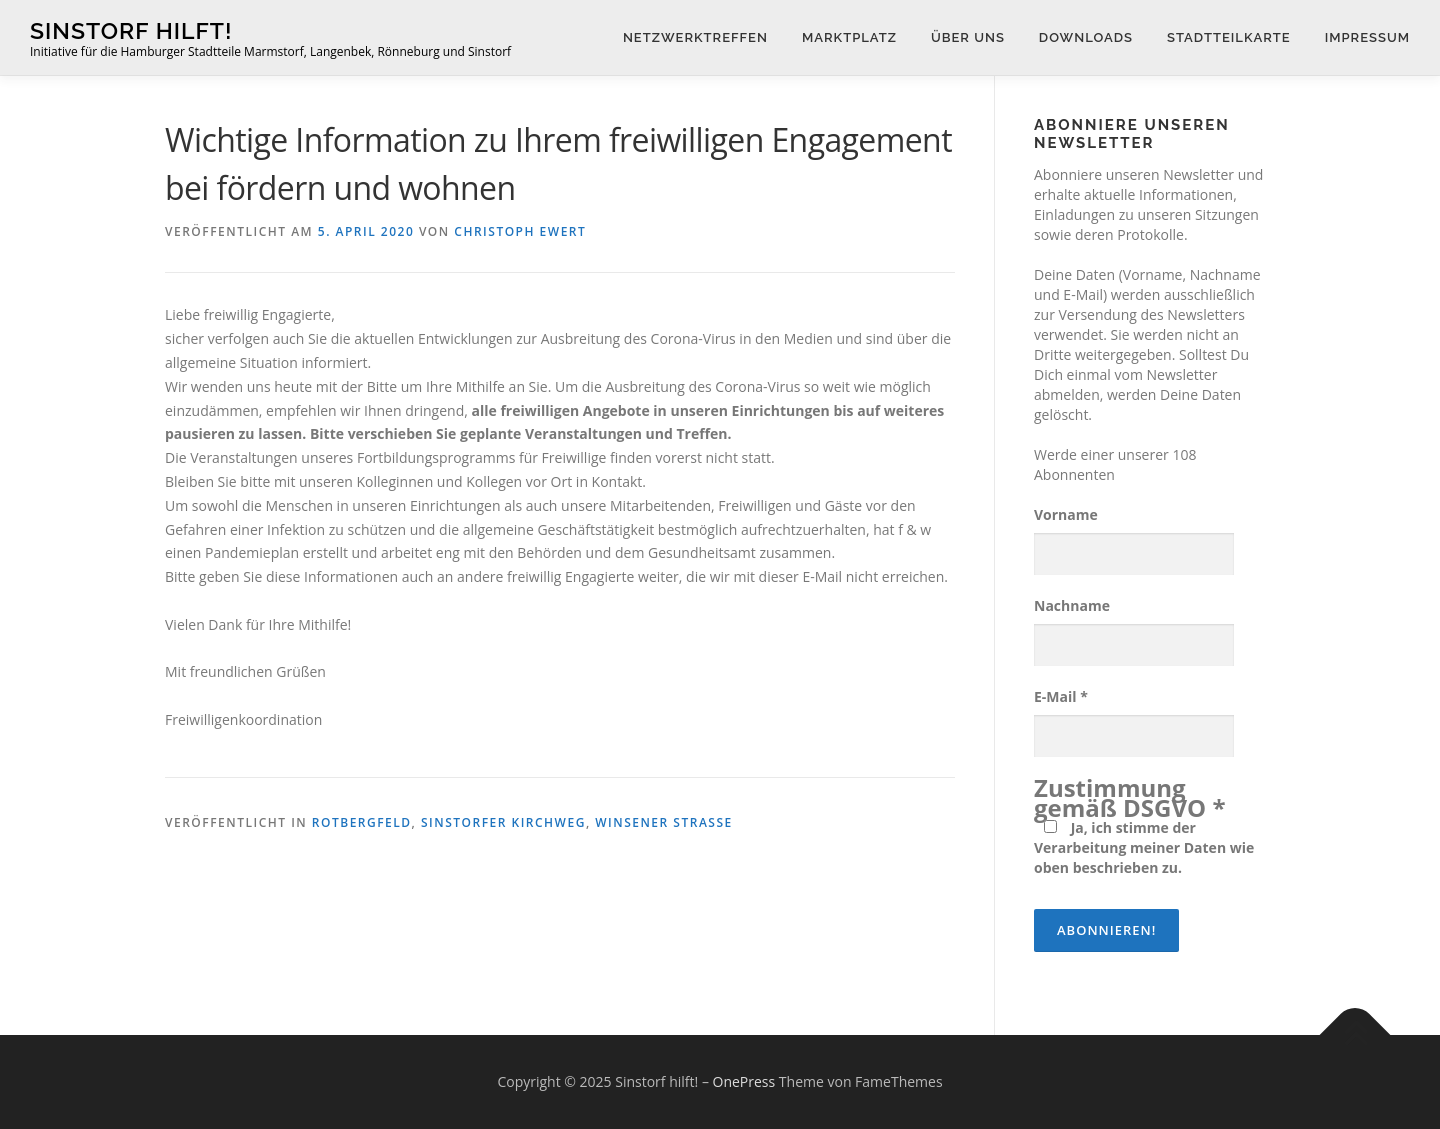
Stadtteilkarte (1229, 37)
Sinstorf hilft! (131, 30)
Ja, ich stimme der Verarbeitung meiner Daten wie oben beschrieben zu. (1144, 847)
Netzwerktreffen (695, 37)
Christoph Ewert (520, 231)
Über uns (968, 37)
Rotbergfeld (362, 822)
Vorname (1066, 514)
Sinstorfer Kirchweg (503, 822)
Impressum (1367, 37)
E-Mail (1061, 696)
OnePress (744, 1081)
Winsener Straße (663, 822)
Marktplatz (849, 37)
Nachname (1072, 605)
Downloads (1086, 37)
